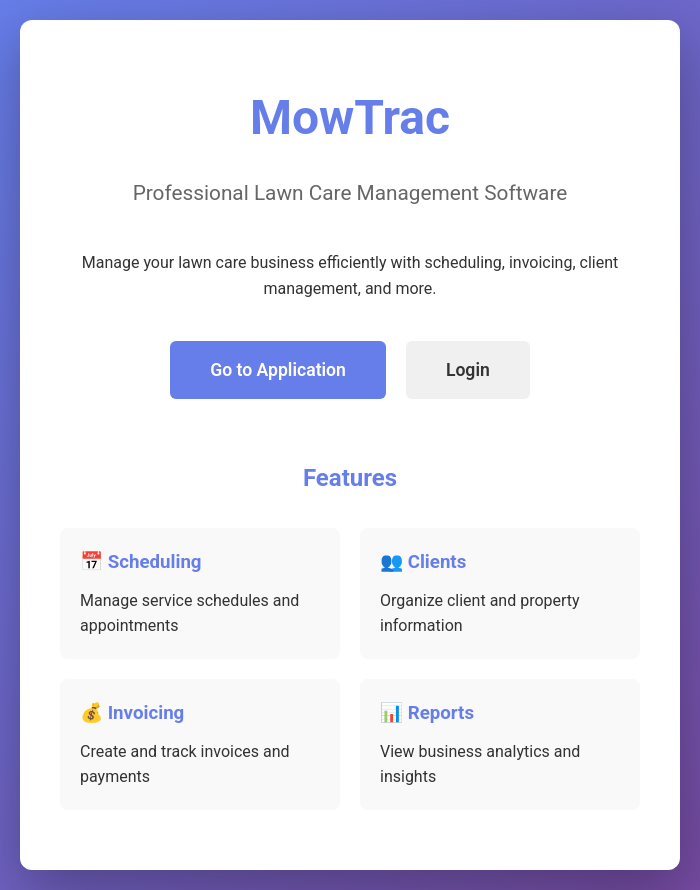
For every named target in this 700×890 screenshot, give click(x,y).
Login (468, 370)
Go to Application (278, 370)
